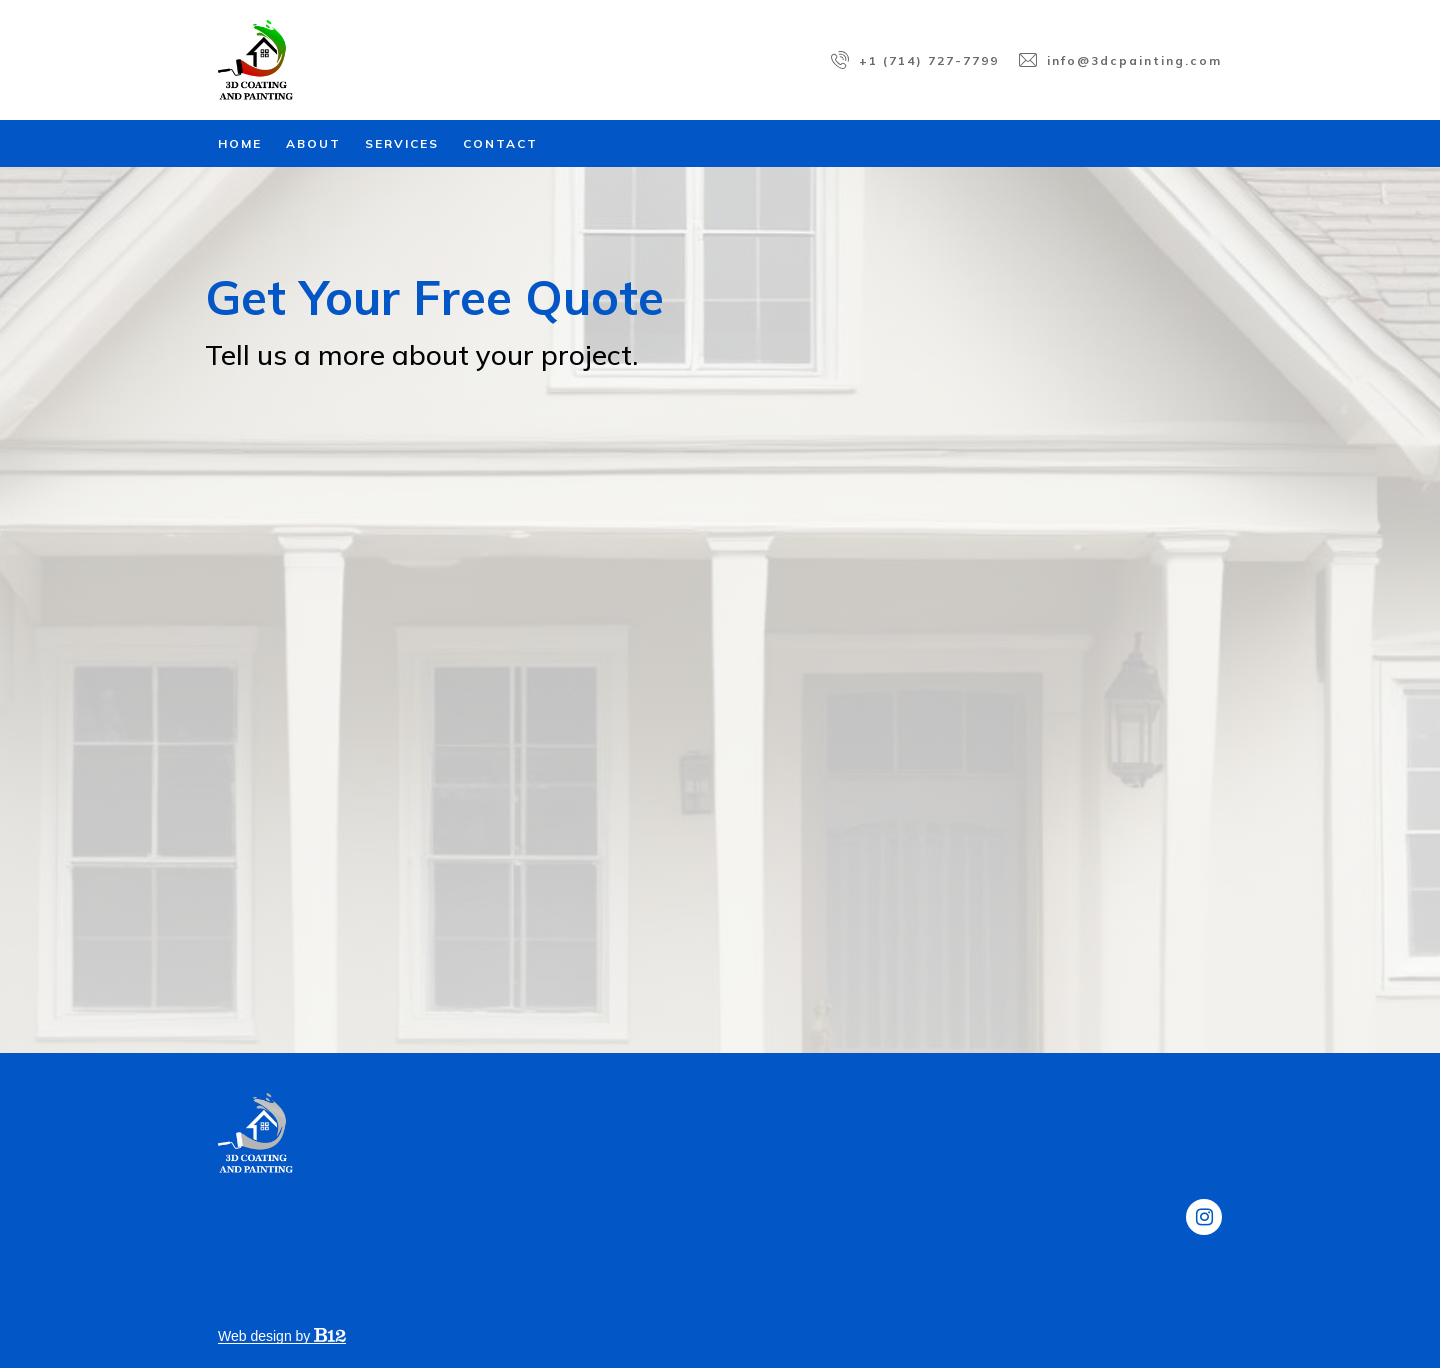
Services (402, 143)
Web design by (282, 1336)
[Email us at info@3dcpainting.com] (1120, 60)
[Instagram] (1204, 1217)
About (313, 143)
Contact (500, 143)
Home (240, 143)
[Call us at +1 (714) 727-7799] (915, 60)
